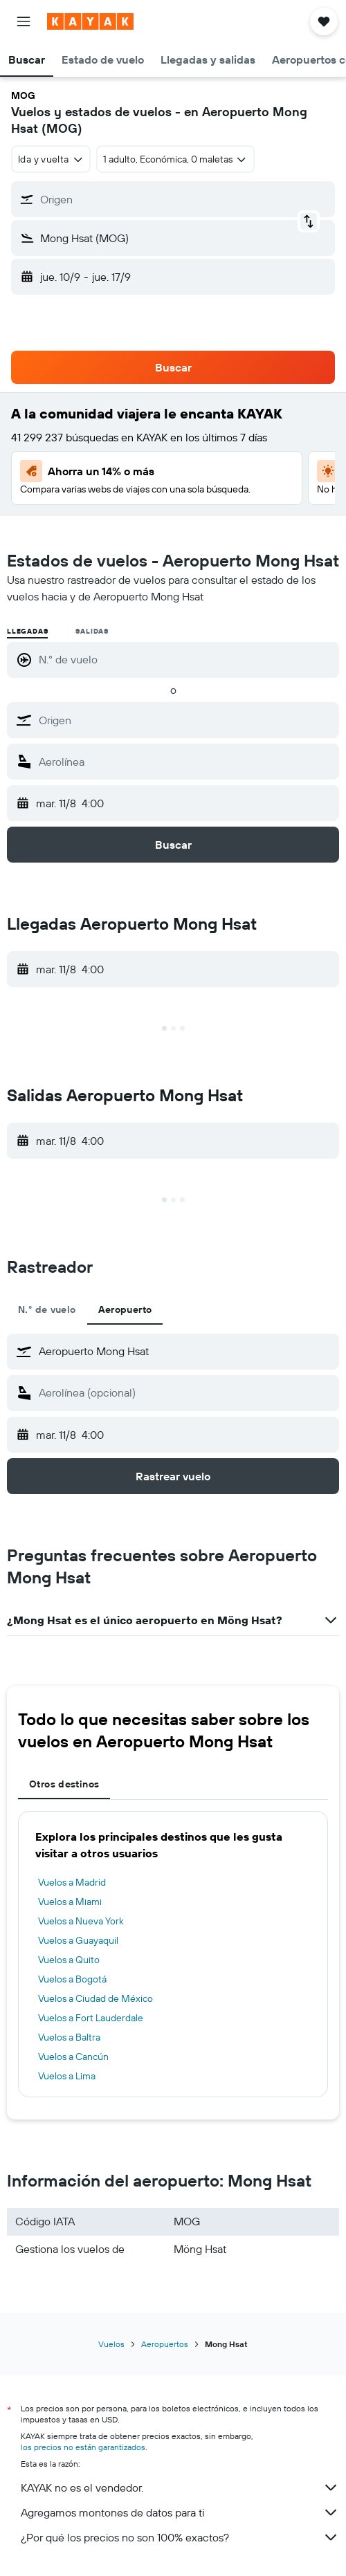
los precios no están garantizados (83, 2447)
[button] (23, 21)
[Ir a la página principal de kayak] (90, 21)
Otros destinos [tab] (64, 1784)
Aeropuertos (164, 2344)
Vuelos (111, 2344)
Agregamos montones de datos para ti (180, 2512)
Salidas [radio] (92, 631)
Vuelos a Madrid (72, 1882)
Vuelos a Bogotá (72, 1979)
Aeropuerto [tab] (125, 1309)
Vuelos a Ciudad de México (95, 1998)
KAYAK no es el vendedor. (180, 2487)
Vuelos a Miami (70, 1901)
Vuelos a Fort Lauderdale (90, 2018)
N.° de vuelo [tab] (47, 1309)
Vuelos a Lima (66, 2076)
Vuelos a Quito (69, 1959)
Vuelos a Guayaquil (78, 1940)
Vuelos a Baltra (69, 2037)
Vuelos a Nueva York (81, 1921)
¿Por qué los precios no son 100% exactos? (180, 2537)
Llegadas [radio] (27, 631)
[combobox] (51, 159)
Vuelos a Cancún (73, 2056)
